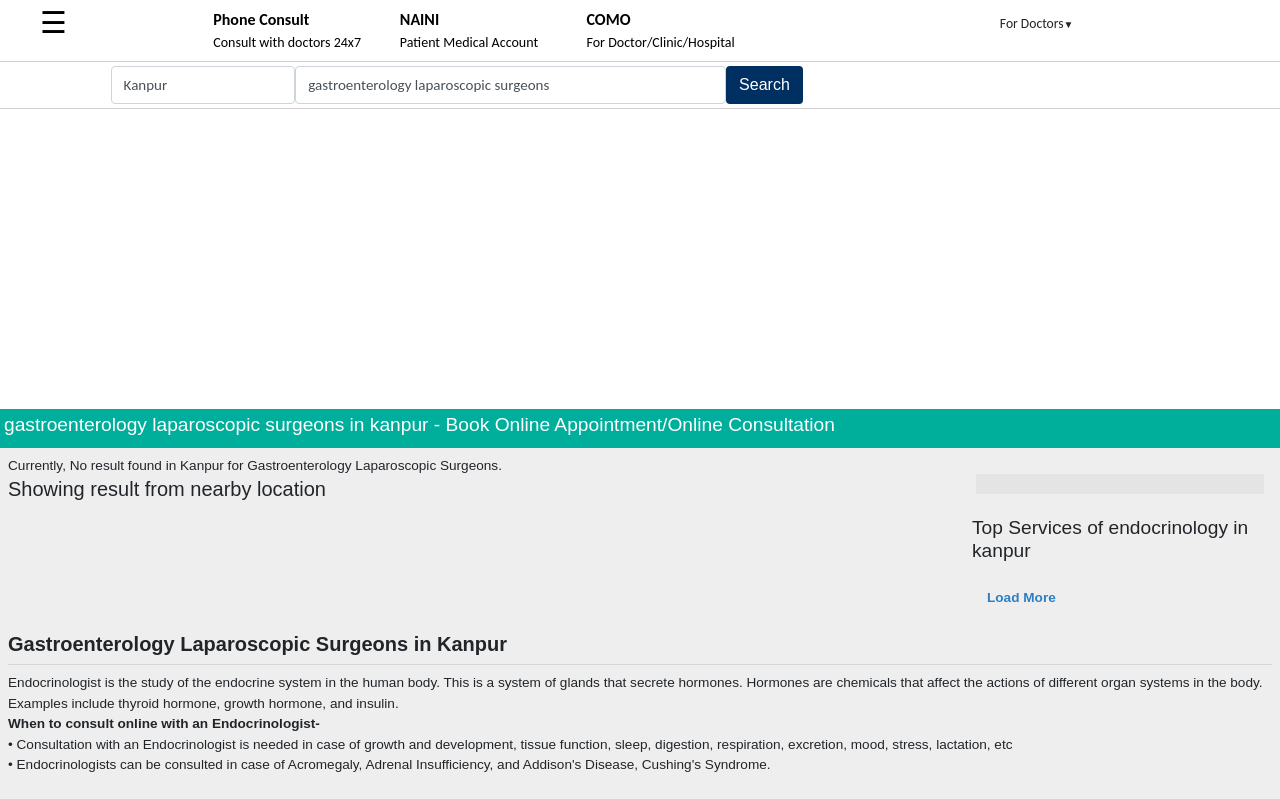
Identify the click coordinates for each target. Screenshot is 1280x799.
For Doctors (1037, 23)
